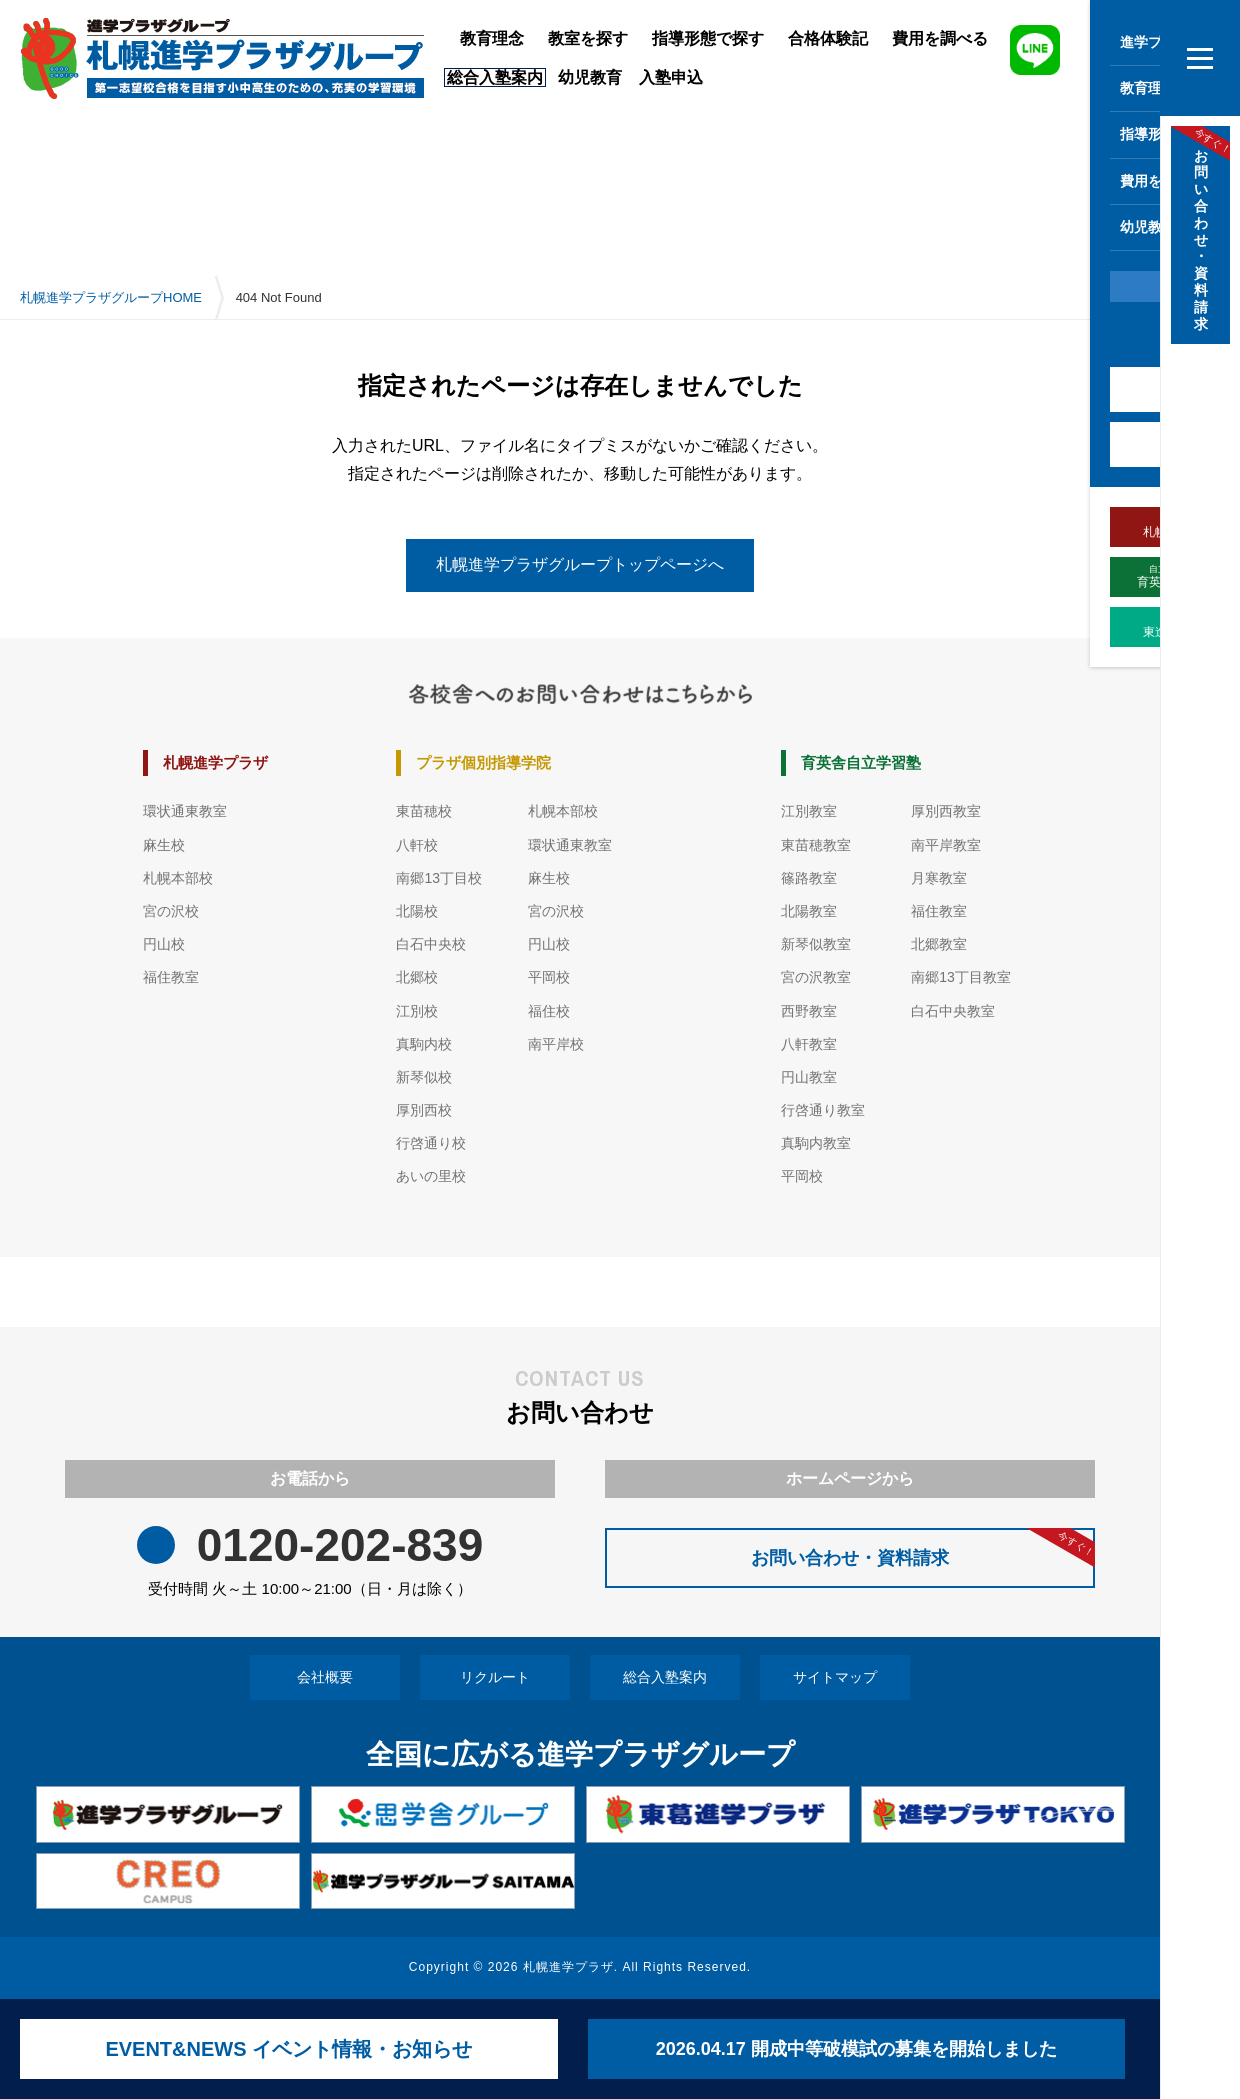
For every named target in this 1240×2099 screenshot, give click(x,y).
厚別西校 (424, 1110)
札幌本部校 (178, 878)
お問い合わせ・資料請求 (923, 1548)
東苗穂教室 (816, 845)
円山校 (164, 944)
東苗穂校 (424, 811)
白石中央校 (431, 944)
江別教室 (809, 811)
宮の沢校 (171, 911)
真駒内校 (424, 1044)
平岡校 (549, 977)
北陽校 (417, 911)
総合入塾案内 (665, 1677)
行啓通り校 (431, 1143)
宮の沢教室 (816, 977)
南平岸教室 (946, 845)
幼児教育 (590, 77)
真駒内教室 (816, 1143)
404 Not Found (279, 297)
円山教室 (809, 1077)
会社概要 (325, 1677)
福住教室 (171, 977)
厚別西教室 (946, 811)
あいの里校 (431, 1176)
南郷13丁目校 (439, 878)
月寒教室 (939, 878)
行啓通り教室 (823, 1110)
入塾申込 (671, 77)
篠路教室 (809, 878)
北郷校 (417, 977)
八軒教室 (809, 1044)
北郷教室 (939, 944)
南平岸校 (556, 1044)
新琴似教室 (816, 944)
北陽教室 (809, 911)
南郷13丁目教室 (961, 977)
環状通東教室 (185, 811)
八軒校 (417, 845)
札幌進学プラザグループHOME (111, 297)
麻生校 (164, 845)
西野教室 (809, 1011)
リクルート (495, 1677)
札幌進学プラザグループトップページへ (580, 564)
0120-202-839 (340, 1545)
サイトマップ (835, 1677)
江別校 (417, 1011)
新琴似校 (424, 1077)
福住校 (549, 1011)
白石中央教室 (953, 1011)
